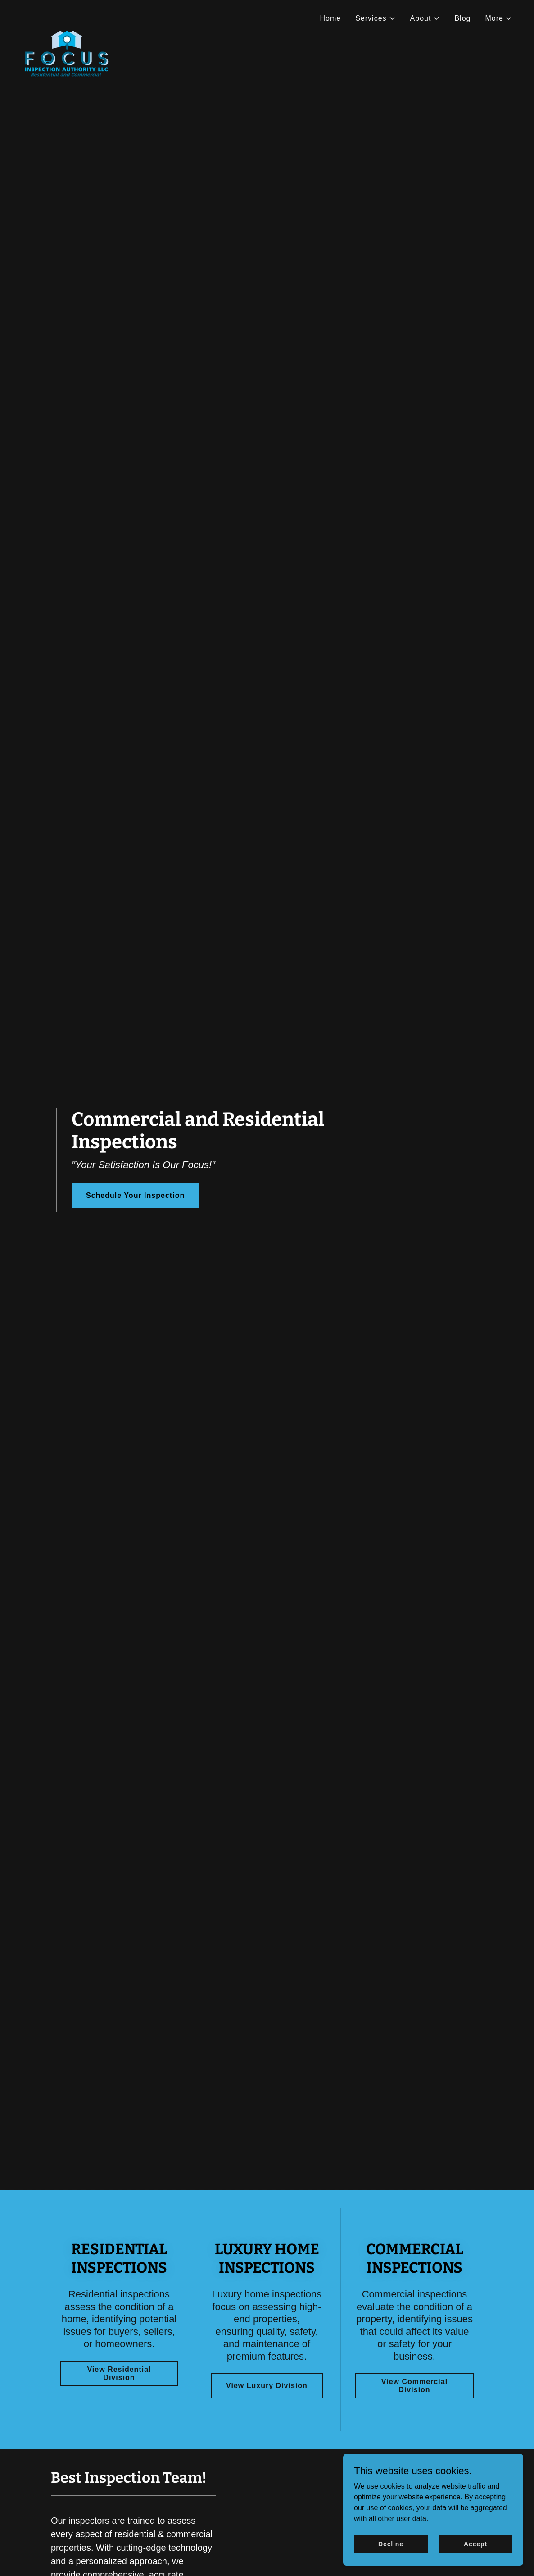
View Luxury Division (267, 2385)
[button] (375, 18)
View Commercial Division (414, 2385)
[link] (67, 15)
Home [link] (330, 18)
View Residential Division (119, 2373)
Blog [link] (462, 18)
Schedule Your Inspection (135, 1195)
